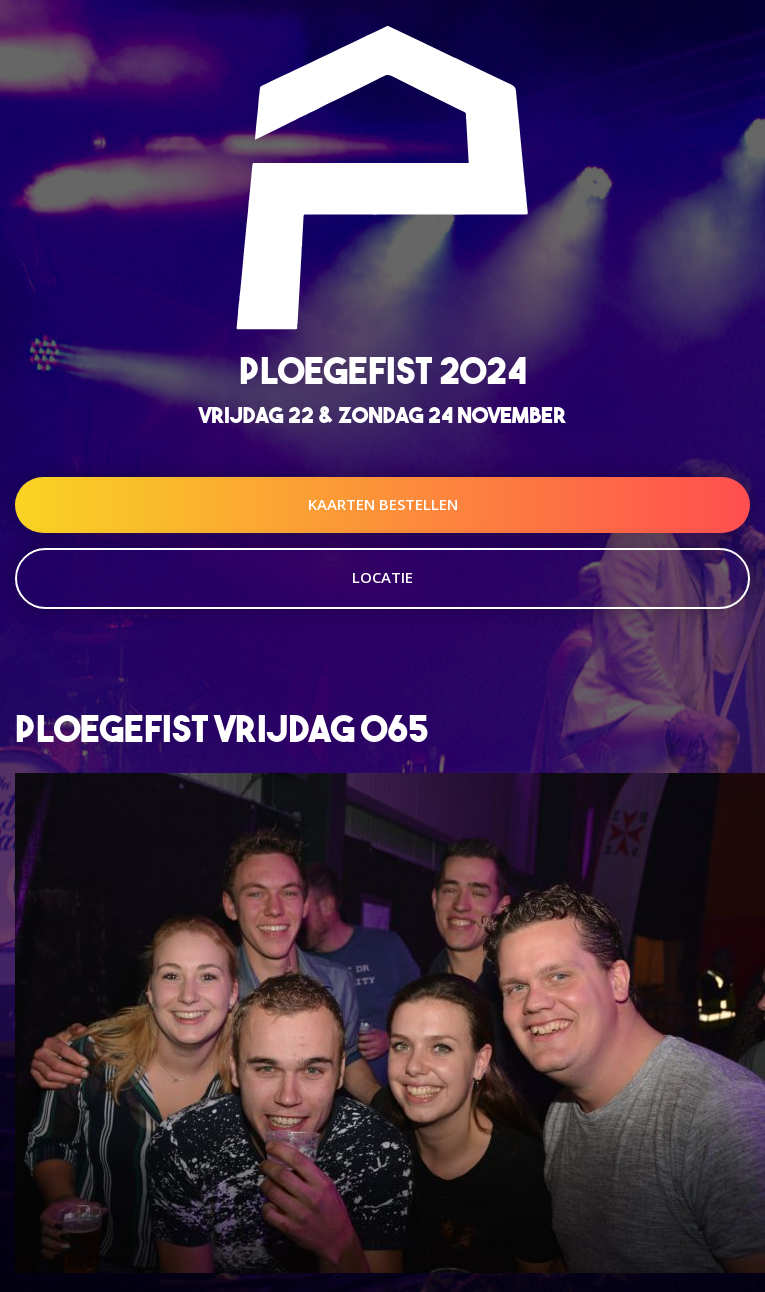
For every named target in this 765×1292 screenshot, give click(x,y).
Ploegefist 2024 (383, 370)
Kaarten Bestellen (383, 504)
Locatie (382, 577)
